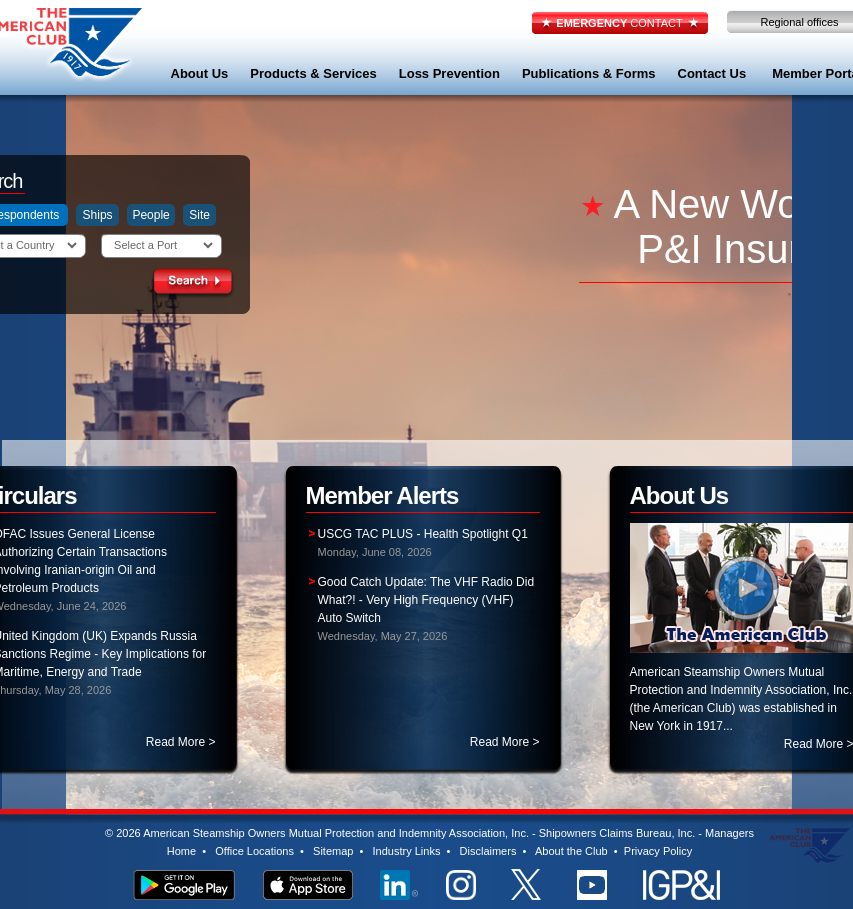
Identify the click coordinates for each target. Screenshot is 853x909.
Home (181, 851)
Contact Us (712, 73)
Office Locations (254, 851)
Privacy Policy (658, 851)
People (150, 215)
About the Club (571, 851)
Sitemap (333, 851)
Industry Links (407, 851)
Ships (98, 215)
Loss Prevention (449, 73)
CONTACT (619, 23)
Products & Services (313, 73)
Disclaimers (488, 851)
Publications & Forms (589, 73)
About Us (200, 73)
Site (199, 215)
